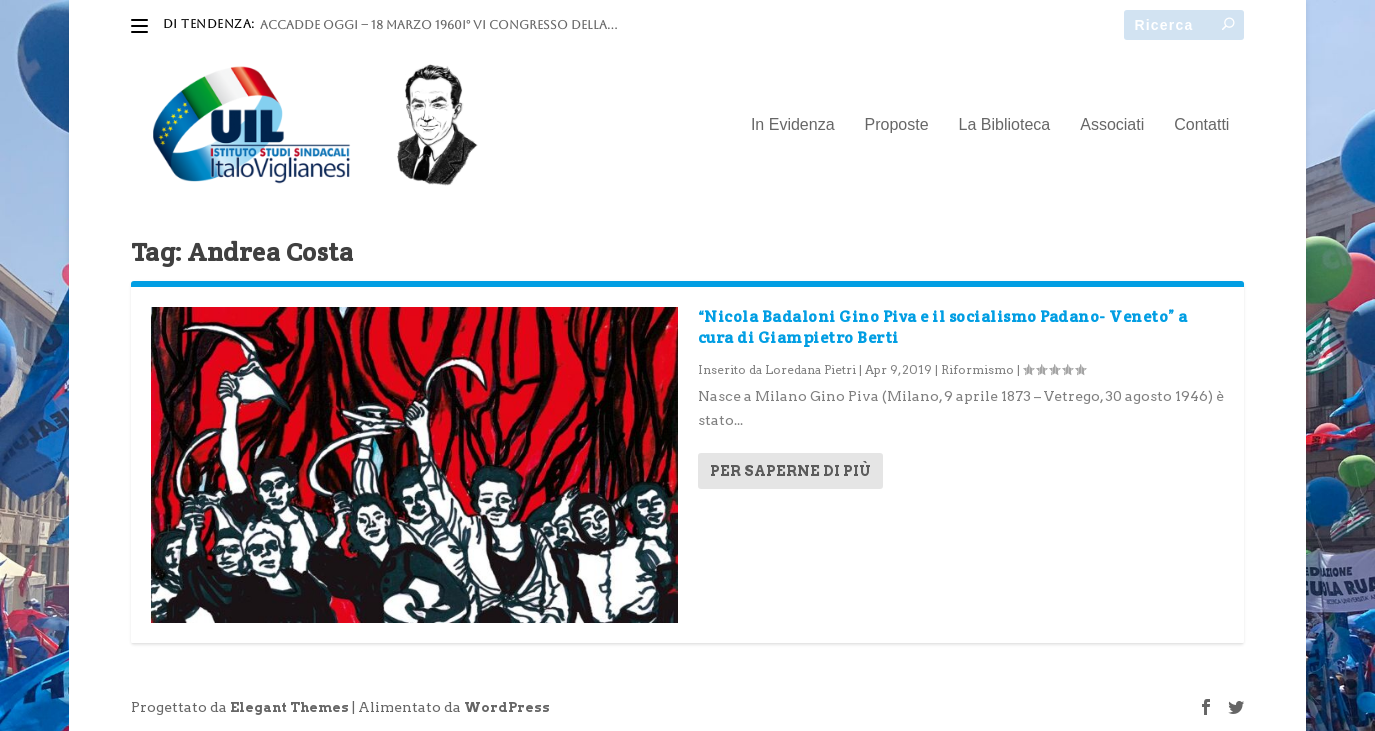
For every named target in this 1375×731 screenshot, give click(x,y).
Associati (1112, 125)
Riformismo (977, 369)
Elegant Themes (289, 707)
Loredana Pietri (810, 369)
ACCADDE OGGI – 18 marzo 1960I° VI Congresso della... (438, 25)
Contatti (1201, 125)
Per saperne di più (790, 471)
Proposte (897, 125)
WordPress (507, 707)
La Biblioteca (1005, 125)
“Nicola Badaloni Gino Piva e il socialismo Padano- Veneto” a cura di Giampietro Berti (943, 327)
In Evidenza (793, 125)
